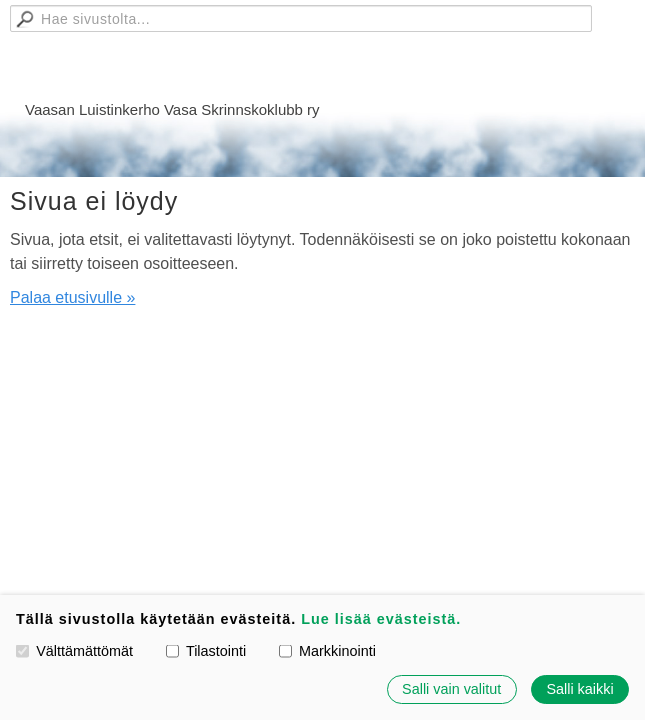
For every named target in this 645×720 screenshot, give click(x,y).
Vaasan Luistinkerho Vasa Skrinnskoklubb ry (172, 109)
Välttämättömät (74, 651)
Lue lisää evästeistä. (381, 619)
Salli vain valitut (451, 689)
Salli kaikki (579, 689)
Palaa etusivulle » (72, 297)
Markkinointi (327, 651)
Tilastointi (206, 651)
